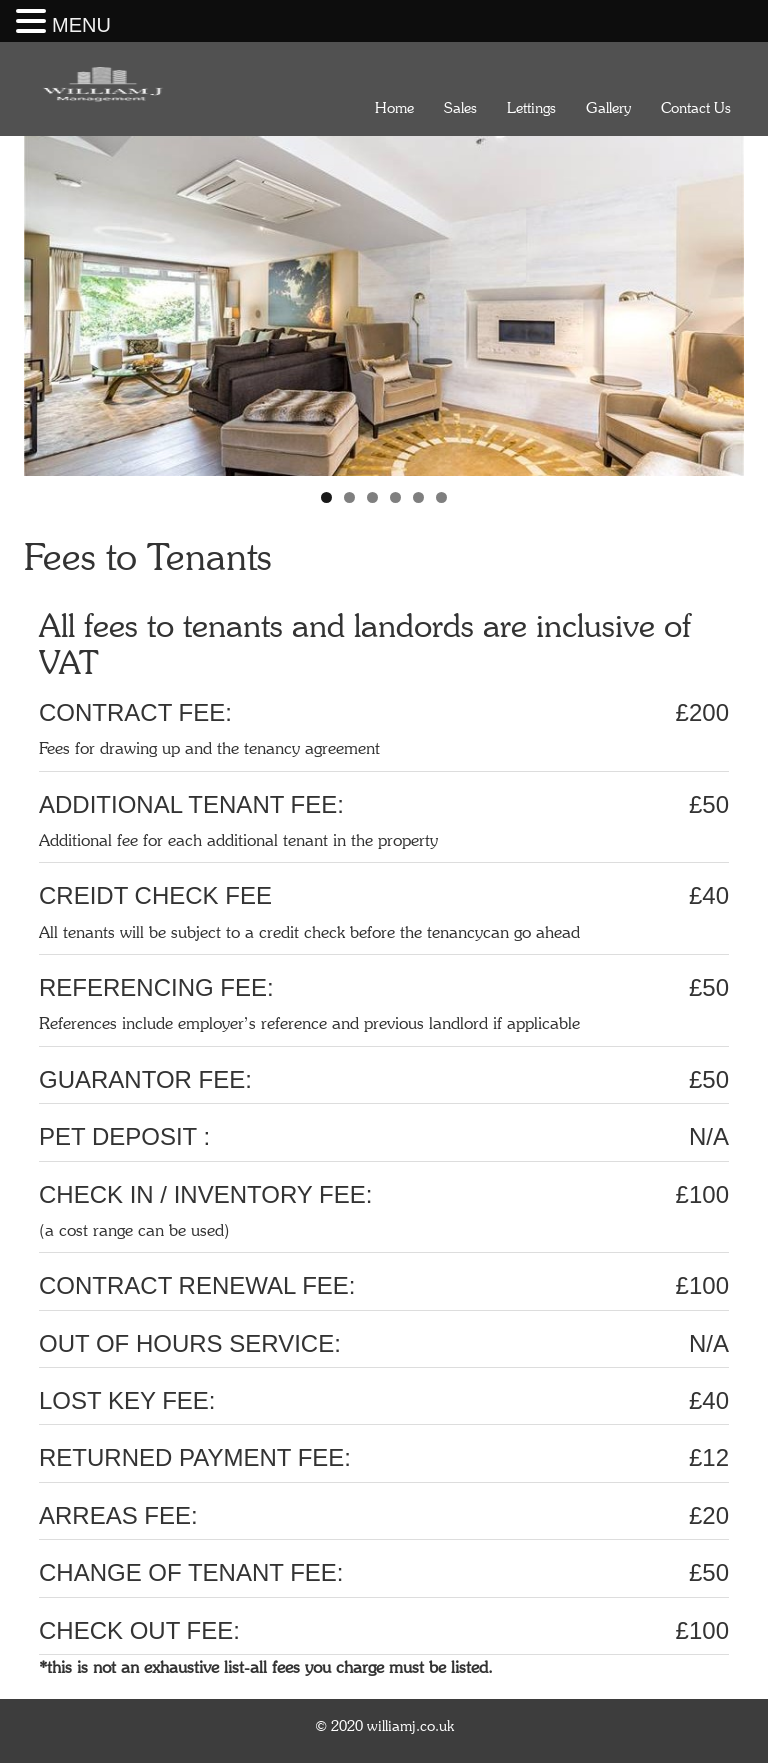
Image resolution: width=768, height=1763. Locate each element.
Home (394, 107)
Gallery (608, 107)
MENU (81, 25)
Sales (460, 107)
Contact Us (696, 107)
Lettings (531, 107)
